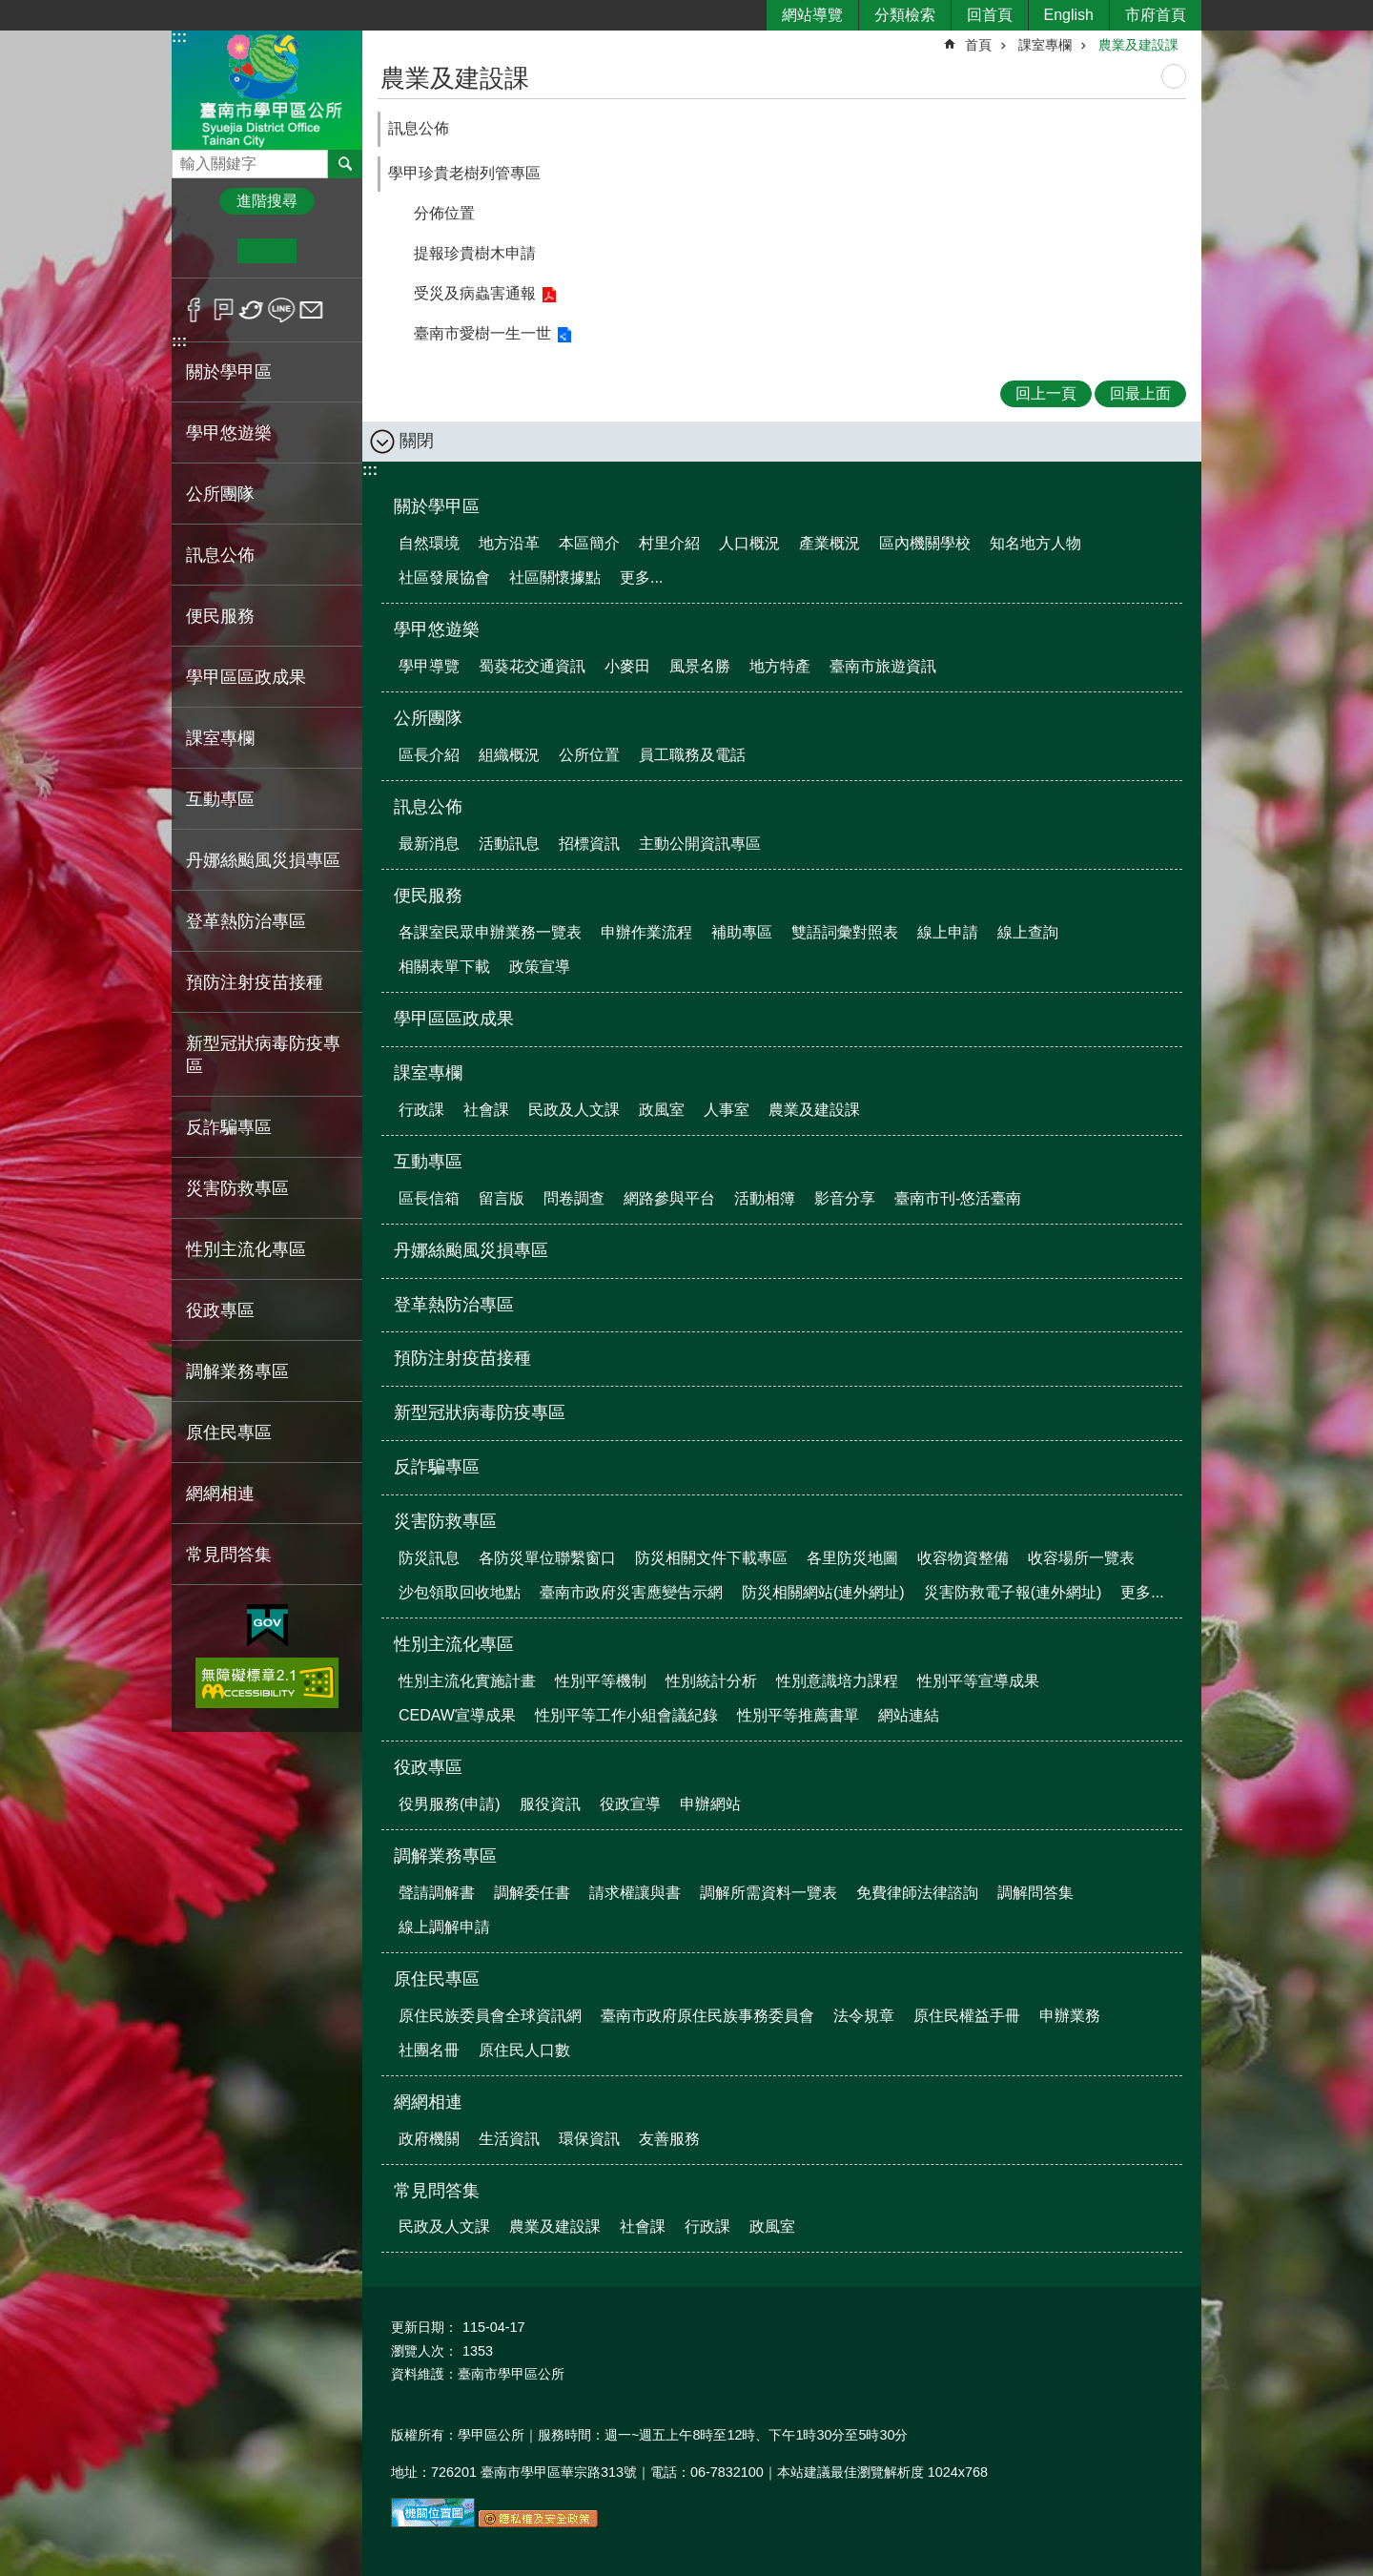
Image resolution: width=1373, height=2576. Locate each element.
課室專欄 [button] (220, 738)
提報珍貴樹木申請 (475, 253)
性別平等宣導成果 (978, 1681)
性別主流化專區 (454, 1644)
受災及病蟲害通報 (475, 293)
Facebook (194, 310)
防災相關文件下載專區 (711, 1558)
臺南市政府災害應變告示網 (631, 1592)
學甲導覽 (429, 666)
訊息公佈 (418, 128)
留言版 (501, 1198)
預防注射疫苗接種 (254, 982)
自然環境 (429, 543)
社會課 (486, 1110)
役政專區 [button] (220, 1310)
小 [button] (208, 250)
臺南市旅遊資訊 (883, 666)
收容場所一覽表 (1081, 1558)
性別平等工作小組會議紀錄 (626, 1715)
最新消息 (429, 843)
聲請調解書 (437, 1893)
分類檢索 (904, 15)
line (282, 310)
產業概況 (829, 543)
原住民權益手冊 (966, 2016)
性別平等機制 (600, 1681)
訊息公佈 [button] (220, 555)
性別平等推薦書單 (798, 1715)
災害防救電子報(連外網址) (1013, 1592)
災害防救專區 (445, 1521)
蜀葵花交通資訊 (532, 666)
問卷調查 (574, 1198)
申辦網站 (710, 1804)
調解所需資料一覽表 (768, 1893)
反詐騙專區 (229, 1127)
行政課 (421, 1110)
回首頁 (990, 15)
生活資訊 (509, 2139)
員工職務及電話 (692, 755)
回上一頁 (1045, 393)
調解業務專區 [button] (237, 1371)
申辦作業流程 (646, 932)
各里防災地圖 (852, 1558)
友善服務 (669, 2139)
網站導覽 (812, 15)
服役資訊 (550, 1804)
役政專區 (428, 1767)
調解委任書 (532, 1893)
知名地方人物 (1035, 543)
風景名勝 (699, 666)
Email (311, 310)
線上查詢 (1027, 932)
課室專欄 (1045, 44)
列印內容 (1173, 76)
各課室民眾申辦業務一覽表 (490, 932)
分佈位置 (444, 213)
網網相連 (428, 2102)
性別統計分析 (711, 1681)
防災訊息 (429, 1558)
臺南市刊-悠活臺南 (957, 1198)
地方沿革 (509, 543)
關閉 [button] (417, 440)
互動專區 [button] (220, 799)
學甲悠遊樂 (437, 629)
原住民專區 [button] (229, 1432)
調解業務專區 (445, 1855)
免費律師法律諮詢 (917, 1893)
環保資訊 (589, 2139)
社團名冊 (429, 2050)
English (1069, 15)
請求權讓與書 (635, 1893)
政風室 (662, 1110)
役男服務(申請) (450, 1804)
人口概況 (749, 543)
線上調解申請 (444, 1927)
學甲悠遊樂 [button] (229, 433)
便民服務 (428, 895)
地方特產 (779, 666)
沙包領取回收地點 (460, 1592)
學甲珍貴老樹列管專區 (464, 173)
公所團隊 (428, 718)
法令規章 (863, 2016)
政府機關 (429, 2139)
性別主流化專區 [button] (246, 1249)
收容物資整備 (963, 1558)
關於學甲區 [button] (229, 371)
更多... (641, 577)
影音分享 (844, 1198)
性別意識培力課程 (837, 1681)
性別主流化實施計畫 (467, 1681)
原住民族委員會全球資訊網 (490, 2016)
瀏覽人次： (424, 2351)
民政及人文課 (574, 1110)
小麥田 (627, 666)
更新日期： (424, 2327)
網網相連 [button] (220, 1493)
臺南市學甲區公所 (267, 89)
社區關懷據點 (555, 577)
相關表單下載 (444, 966)
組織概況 (509, 755)
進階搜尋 (266, 201)
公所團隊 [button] (220, 494)
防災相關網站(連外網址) (823, 1592)
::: (179, 37)
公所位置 (589, 755)
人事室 (726, 1110)
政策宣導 (539, 966)
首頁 (978, 44)
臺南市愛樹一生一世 (482, 333)
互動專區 (428, 1161)
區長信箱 (429, 1198)
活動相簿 (764, 1198)
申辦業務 (1069, 2016)
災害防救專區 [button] (237, 1188)
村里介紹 (669, 543)
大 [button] (326, 250)
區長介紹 (429, 755)
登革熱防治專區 (246, 921)
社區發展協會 (444, 577)
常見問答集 (437, 2190)
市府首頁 (1155, 15)
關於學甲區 (437, 506)
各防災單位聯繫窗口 (547, 1558)
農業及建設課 (1138, 44)
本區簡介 (589, 543)
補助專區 (741, 932)
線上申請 (947, 932)
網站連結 (908, 1715)
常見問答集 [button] (229, 1554)
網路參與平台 (669, 1198)
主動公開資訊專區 (700, 843)
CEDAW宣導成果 (457, 1715)
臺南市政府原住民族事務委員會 (707, 2016)
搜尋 (187, 159)
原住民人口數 (524, 2050)
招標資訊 (589, 843)
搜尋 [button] (345, 164)
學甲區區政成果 (246, 677)
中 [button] (266, 250)
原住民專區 (437, 1979)
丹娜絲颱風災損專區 (263, 860)
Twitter (252, 310)
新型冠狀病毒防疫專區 (263, 1055)
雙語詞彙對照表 (844, 932)
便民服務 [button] (220, 616)
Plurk (223, 310)
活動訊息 (509, 843)
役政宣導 (630, 1804)
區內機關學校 (925, 543)
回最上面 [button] (1140, 393)
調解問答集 (1035, 1893)
